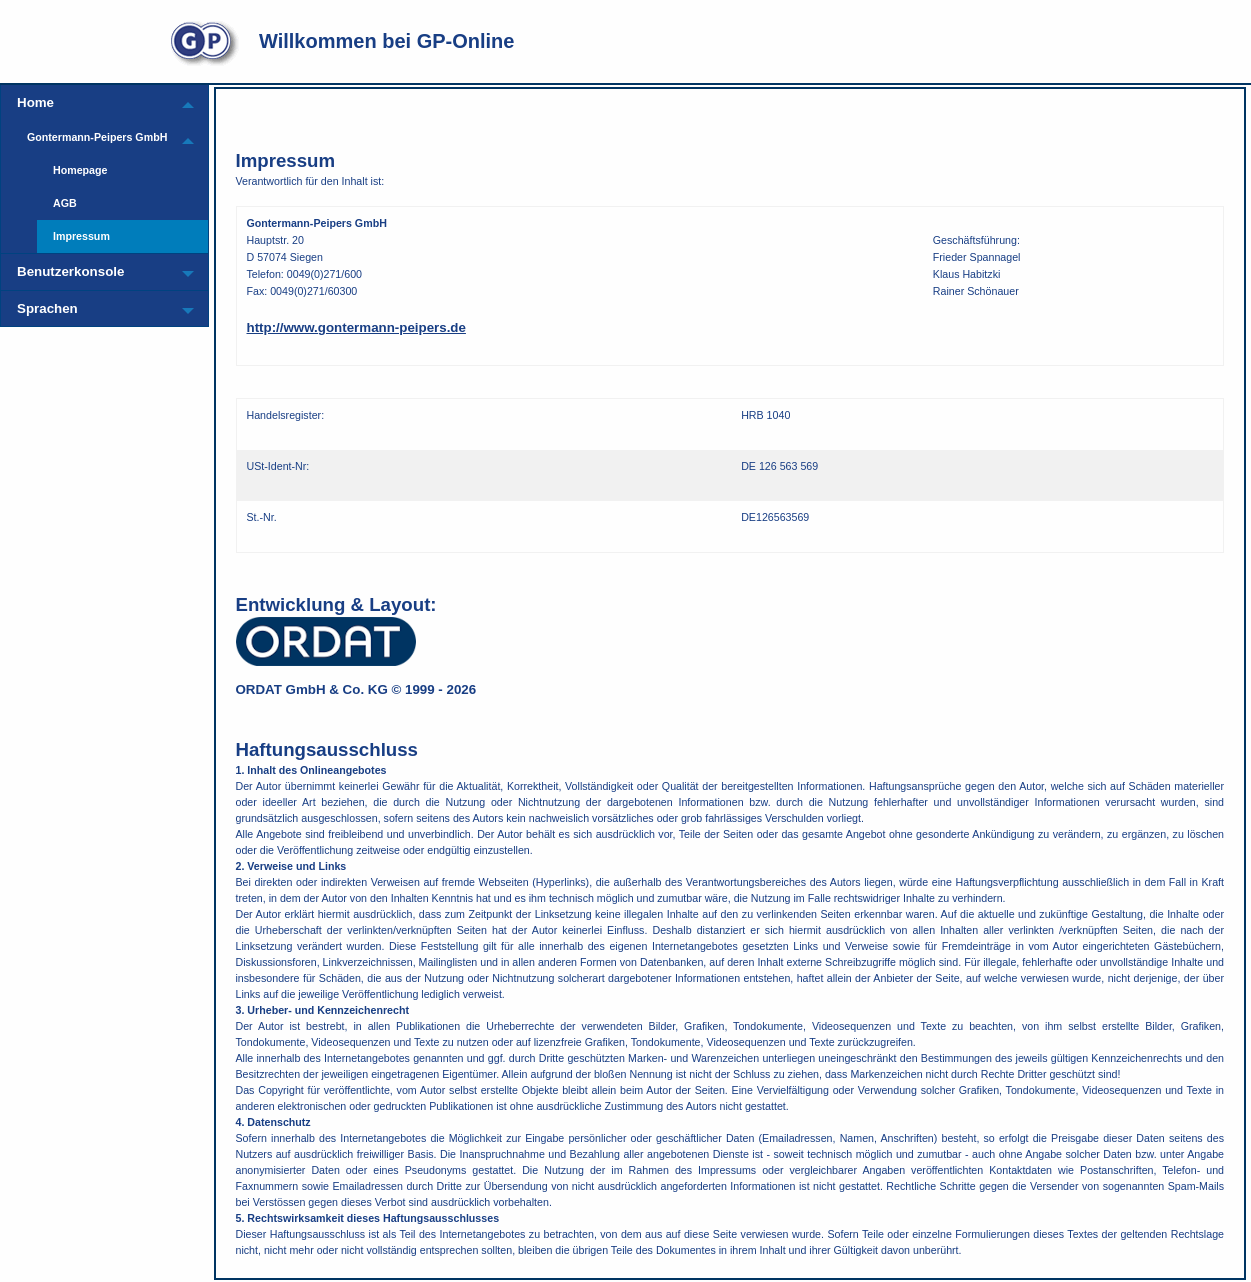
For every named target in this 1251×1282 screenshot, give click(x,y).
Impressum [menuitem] (81, 236)
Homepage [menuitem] (80, 170)
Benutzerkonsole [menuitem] (70, 271)
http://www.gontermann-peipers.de (356, 327)
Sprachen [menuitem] (47, 308)
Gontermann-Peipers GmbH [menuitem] (97, 137)
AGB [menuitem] (65, 203)
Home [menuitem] (35, 102)
